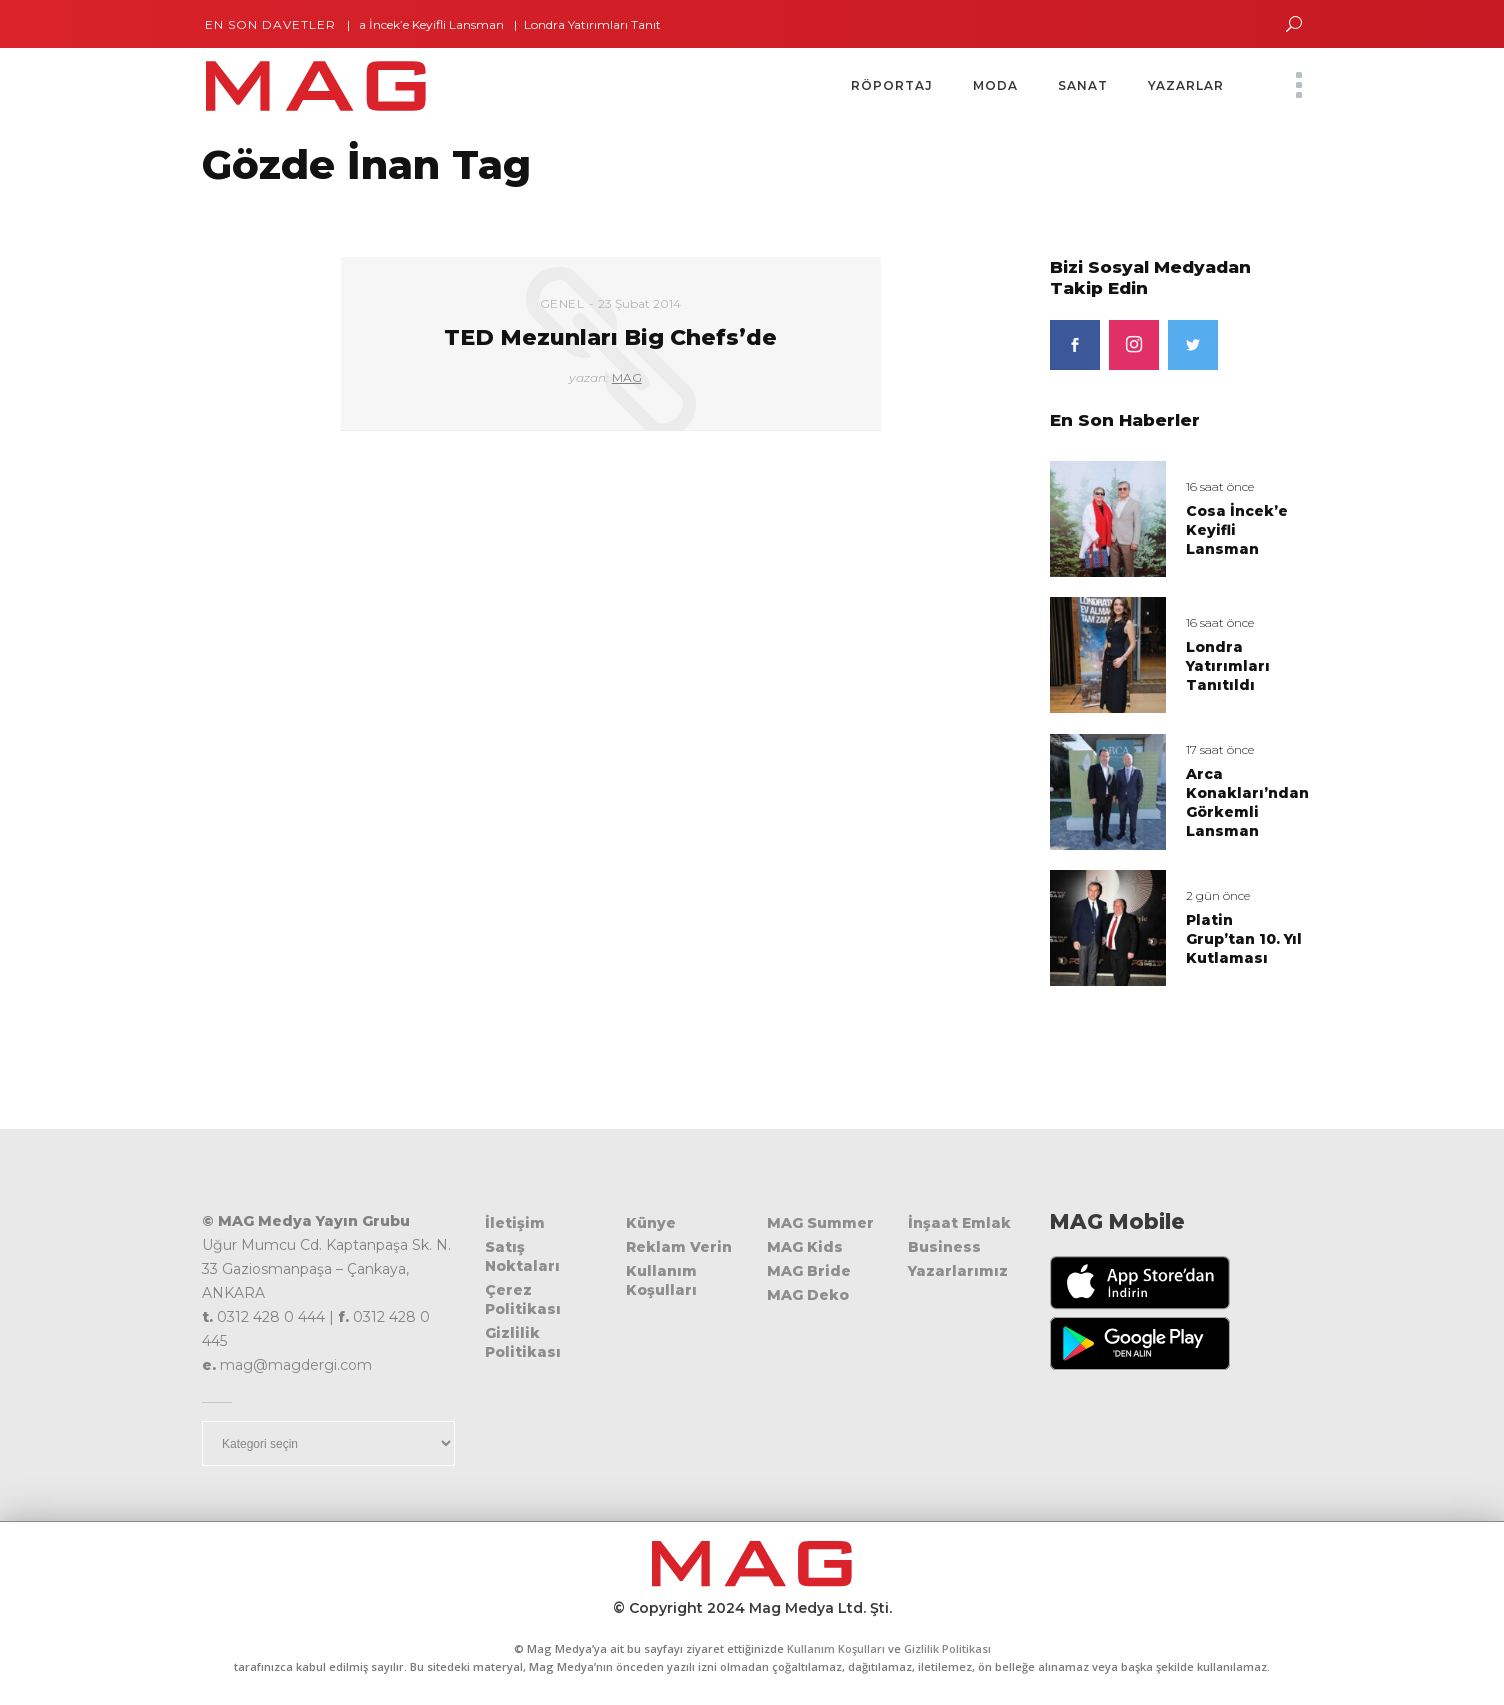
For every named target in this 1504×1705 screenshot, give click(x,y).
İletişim (515, 1223)
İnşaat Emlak (959, 1223)
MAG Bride (809, 1271)
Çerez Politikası (523, 1299)
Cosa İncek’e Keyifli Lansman (429, 24)
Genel (562, 303)
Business (944, 1247)
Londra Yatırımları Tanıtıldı (608, 24)
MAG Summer (820, 1223)
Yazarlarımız (958, 1271)
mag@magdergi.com (296, 1365)
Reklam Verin (679, 1247)
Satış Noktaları (522, 1256)
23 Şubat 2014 (639, 303)
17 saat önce (1220, 749)
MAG (627, 377)
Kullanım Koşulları (661, 1280)
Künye (651, 1223)
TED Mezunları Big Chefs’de (610, 337)
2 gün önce (1218, 895)
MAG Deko (808, 1295)
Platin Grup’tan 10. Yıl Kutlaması (1244, 939)
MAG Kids (805, 1247)
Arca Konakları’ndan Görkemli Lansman (1247, 802)
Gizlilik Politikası (523, 1342)
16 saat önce (1220, 486)
